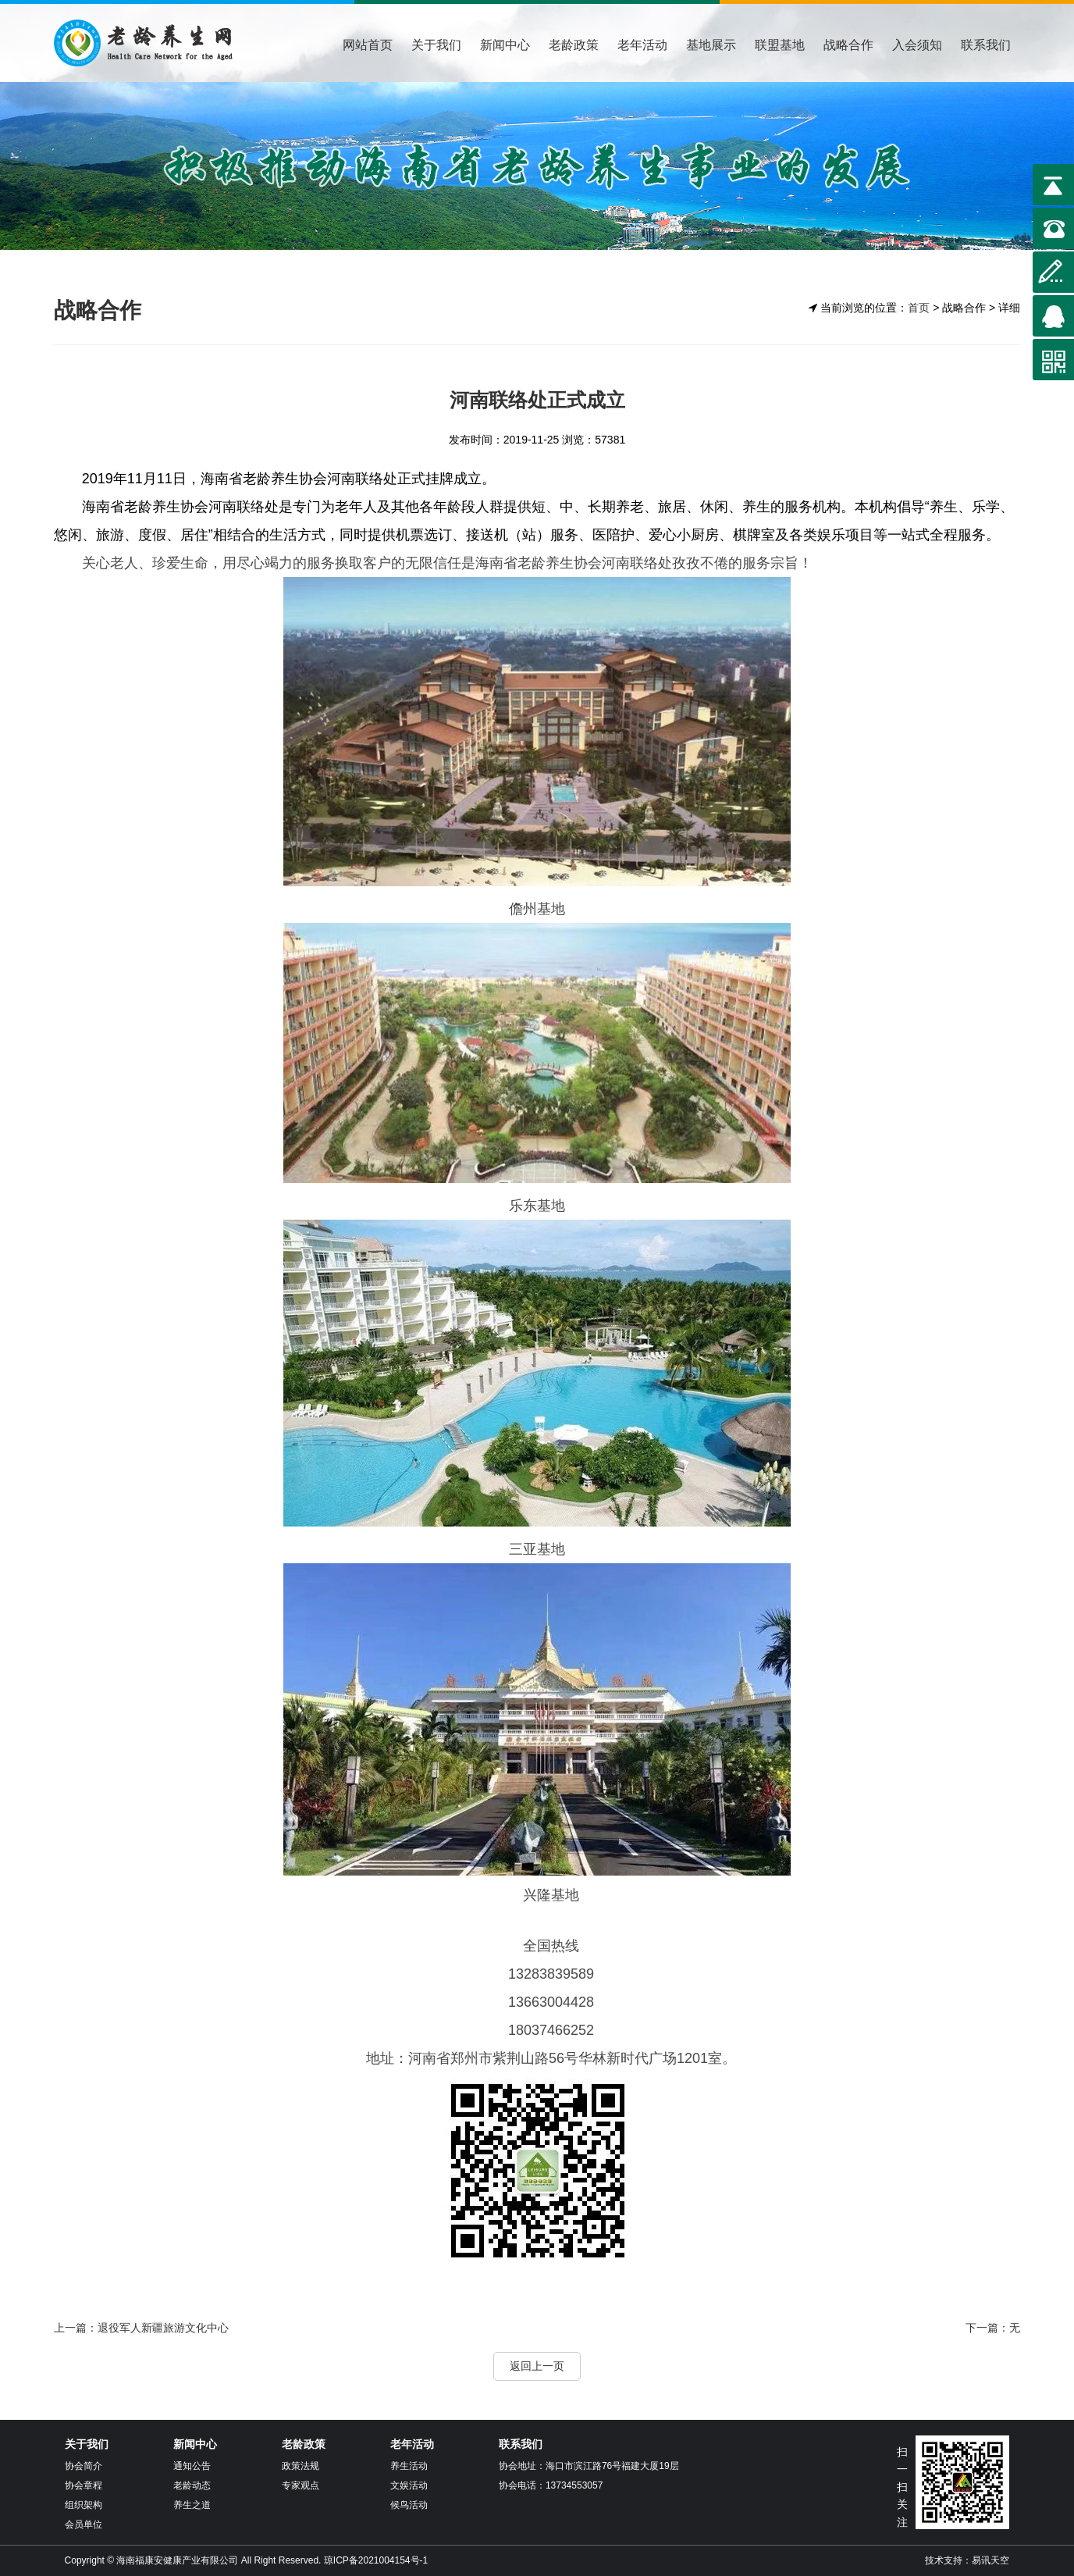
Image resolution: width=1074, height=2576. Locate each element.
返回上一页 (537, 2366)
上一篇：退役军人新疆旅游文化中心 (141, 2327)
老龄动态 (192, 2485)
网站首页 (368, 45)
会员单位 (83, 2524)
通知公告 (192, 2465)
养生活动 (409, 2465)
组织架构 (83, 2504)
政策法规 (300, 2465)
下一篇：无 (993, 2327)
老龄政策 (574, 45)
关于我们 (436, 45)
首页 (919, 307)
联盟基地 (780, 45)
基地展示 (711, 45)
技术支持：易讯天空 (967, 2560)
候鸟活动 (409, 2504)
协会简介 (83, 2465)
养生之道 (192, 2504)
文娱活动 (409, 2485)
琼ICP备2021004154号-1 (376, 2560)
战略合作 (848, 45)
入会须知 (917, 45)
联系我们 (986, 45)
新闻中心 (505, 45)
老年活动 (642, 45)
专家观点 (300, 2485)
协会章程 (83, 2485)
